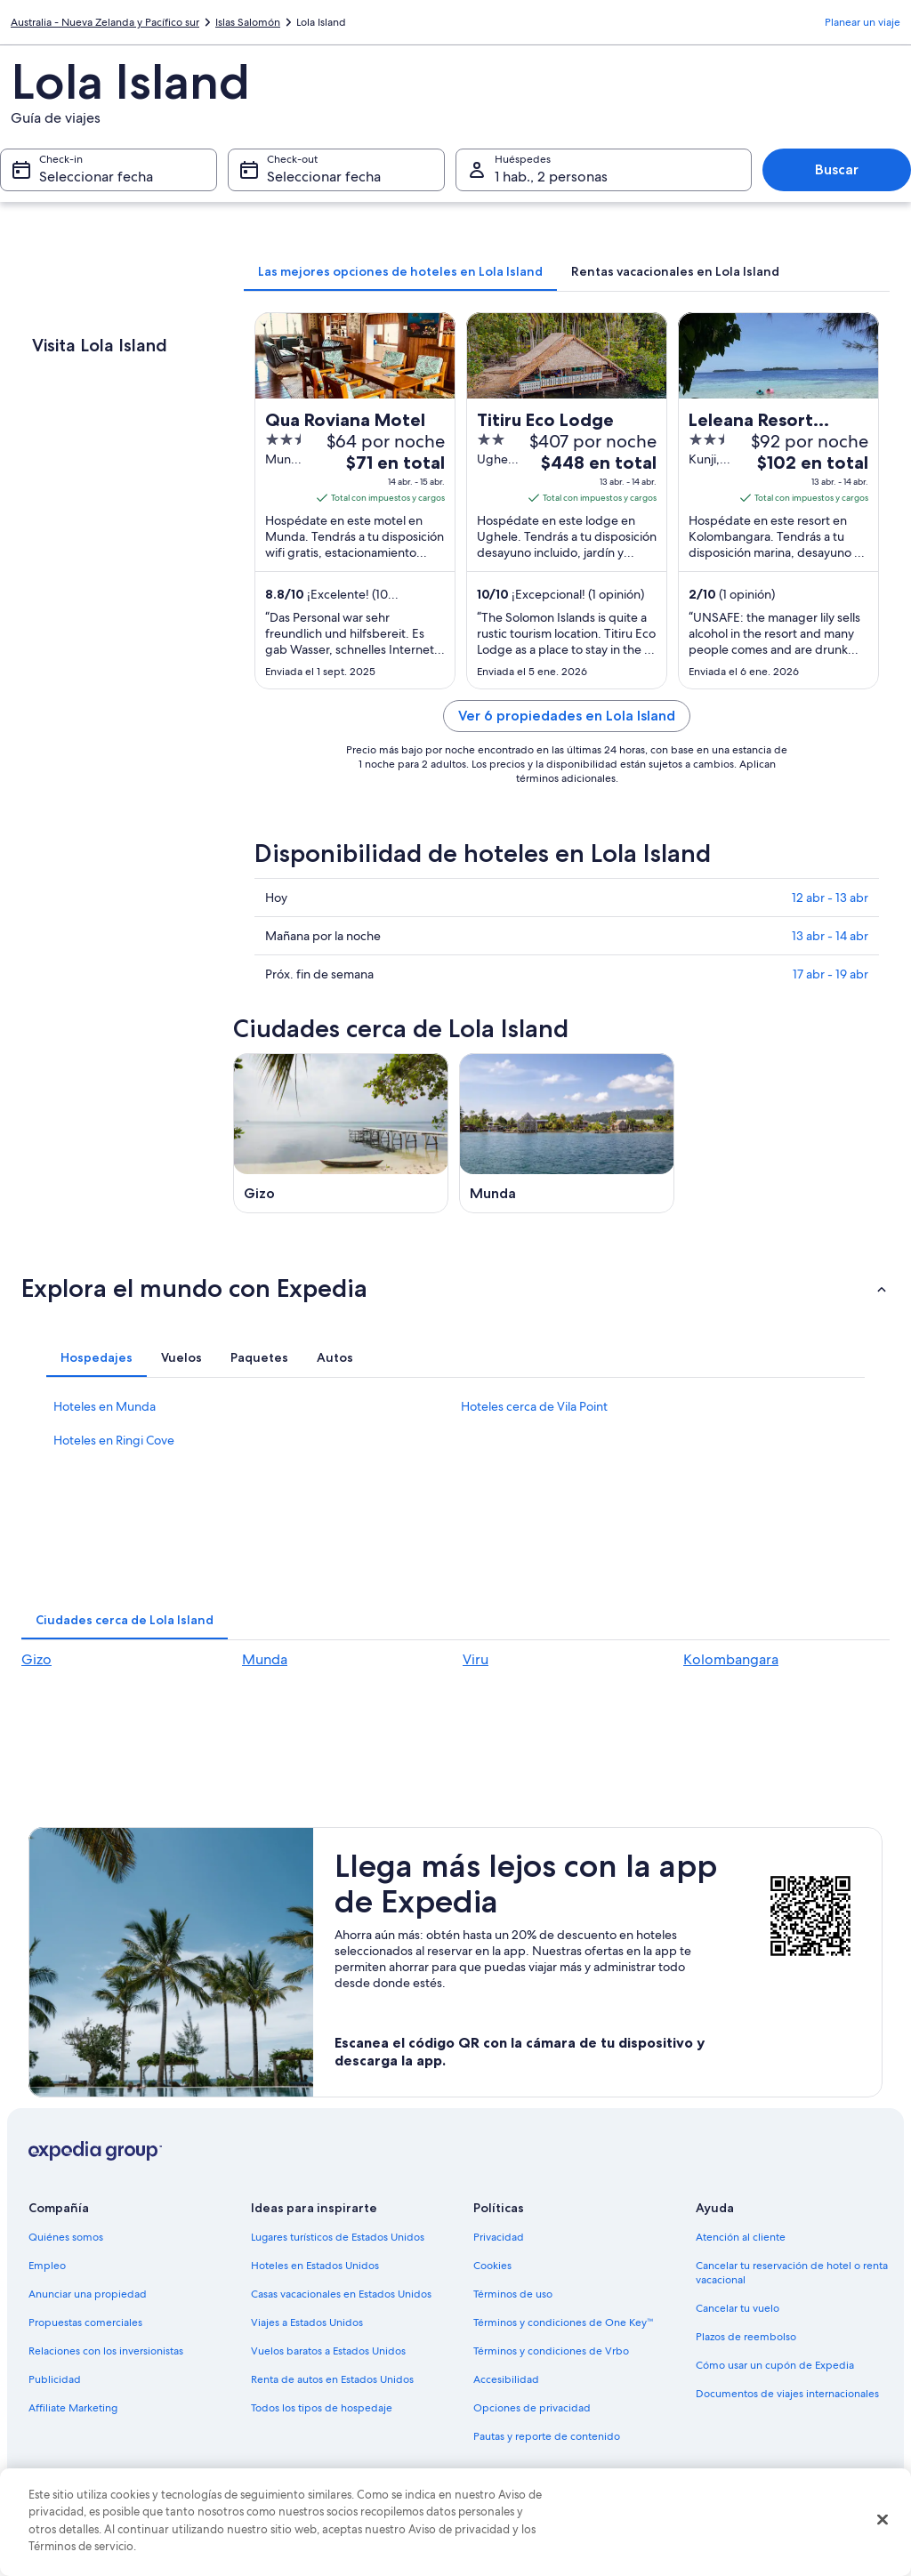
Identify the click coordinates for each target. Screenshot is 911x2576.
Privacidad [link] (498, 2237)
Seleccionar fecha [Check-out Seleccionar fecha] (324, 176)
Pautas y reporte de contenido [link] (546, 2436)
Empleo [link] (47, 2265)
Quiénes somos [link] (65, 2237)
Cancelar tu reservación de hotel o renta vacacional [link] (792, 2272)
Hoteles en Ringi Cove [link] (113, 1440)
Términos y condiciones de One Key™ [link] (563, 2322)
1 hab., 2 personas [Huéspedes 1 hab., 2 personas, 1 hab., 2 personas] (551, 176)
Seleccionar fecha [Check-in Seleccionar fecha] (96, 176)
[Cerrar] (882, 2520)
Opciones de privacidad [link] (532, 2408)
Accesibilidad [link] (506, 2379)
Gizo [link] (36, 1659)
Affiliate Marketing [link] (72, 2408)
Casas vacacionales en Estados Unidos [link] (341, 2294)
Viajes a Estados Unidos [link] (307, 2322)
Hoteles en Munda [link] (104, 1406)
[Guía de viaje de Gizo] (340, 1133)
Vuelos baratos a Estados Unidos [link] (328, 2351)
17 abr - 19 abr (830, 974)
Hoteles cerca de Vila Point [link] (534, 1406)
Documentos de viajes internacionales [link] (787, 2394)
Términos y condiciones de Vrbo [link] (551, 2351)
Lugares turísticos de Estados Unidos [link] (337, 2237)
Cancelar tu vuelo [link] (737, 2308)
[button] (455, 1288)
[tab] (400, 271)
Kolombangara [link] (730, 1659)
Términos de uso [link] (512, 2294)
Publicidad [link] (54, 2379)
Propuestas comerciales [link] (85, 2322)
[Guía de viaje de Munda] (566, 1133)
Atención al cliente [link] (741, 2237)
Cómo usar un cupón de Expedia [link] (775, 2365)
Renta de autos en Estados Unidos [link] (332, 2379)
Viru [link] (475, 1659)
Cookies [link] (492, 2265)
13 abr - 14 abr (830, 936)
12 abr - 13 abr (830, 898)
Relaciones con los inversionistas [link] (105, 2351)
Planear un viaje (862, 22)
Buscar (837, 169)
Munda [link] (264, 1659)
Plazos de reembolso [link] (746, 2337)
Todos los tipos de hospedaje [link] (321, 2408)
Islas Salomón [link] (247, 22)
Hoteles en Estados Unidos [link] (315, 2265)
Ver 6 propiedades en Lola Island (566, 715)
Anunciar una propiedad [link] (87, 2294)
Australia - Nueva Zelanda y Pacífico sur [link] (105, 22)
